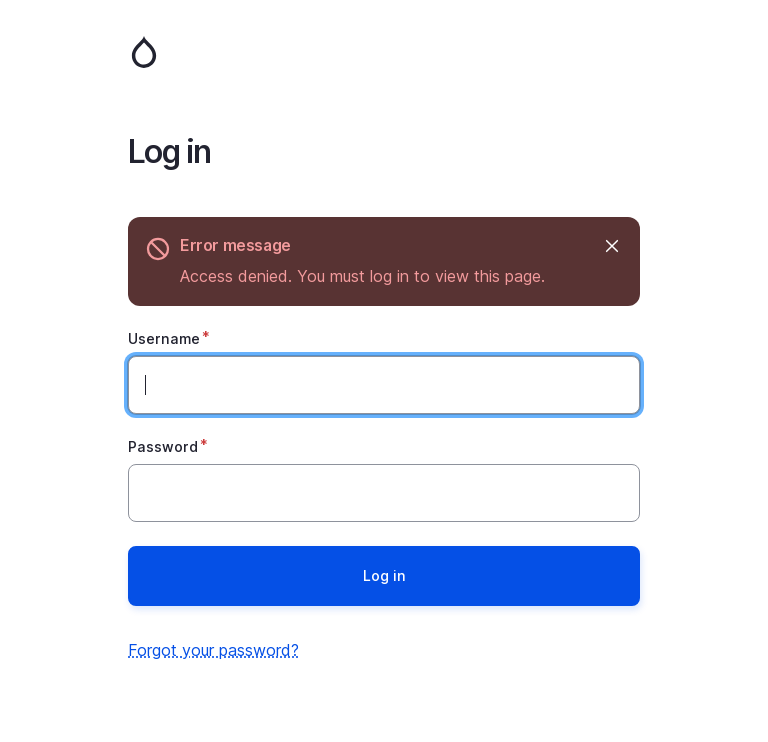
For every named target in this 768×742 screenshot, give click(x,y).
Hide (610, 245)
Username (164, 338)
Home (384, 52)
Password (163, 446)
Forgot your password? (213, 650)
